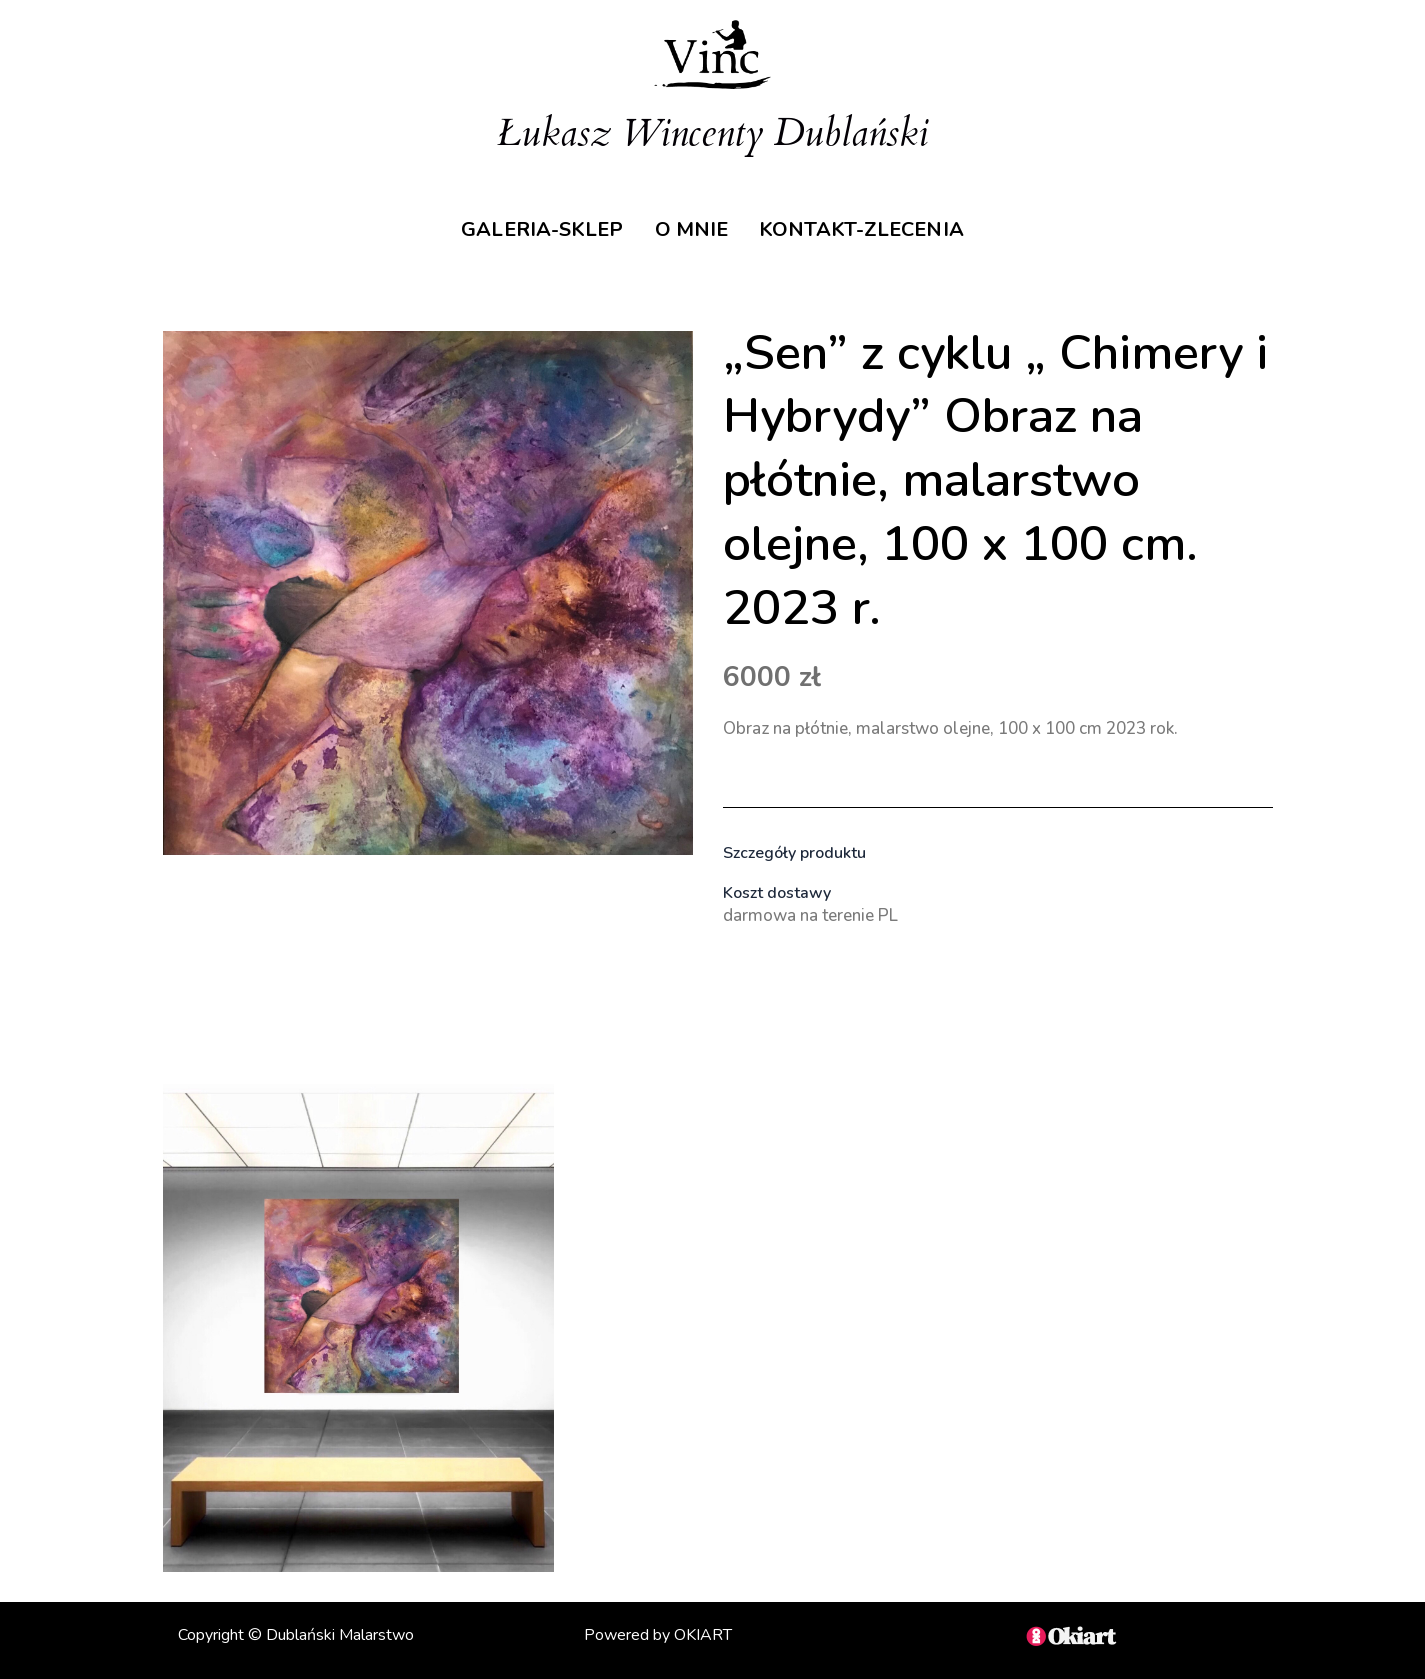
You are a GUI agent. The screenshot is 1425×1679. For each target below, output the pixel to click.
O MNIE (694, 221)
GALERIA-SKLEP (530, 221)
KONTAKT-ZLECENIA (876, 221)
